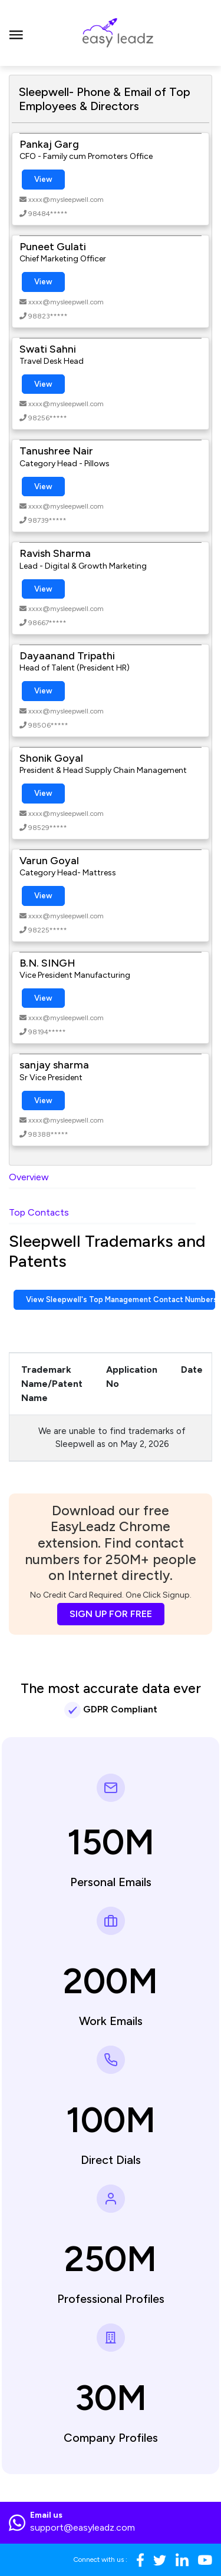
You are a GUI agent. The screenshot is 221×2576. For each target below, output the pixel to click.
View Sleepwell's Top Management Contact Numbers (120, 1299)
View (43, 179)
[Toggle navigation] (16, 33)
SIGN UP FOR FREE (111, 1613)
